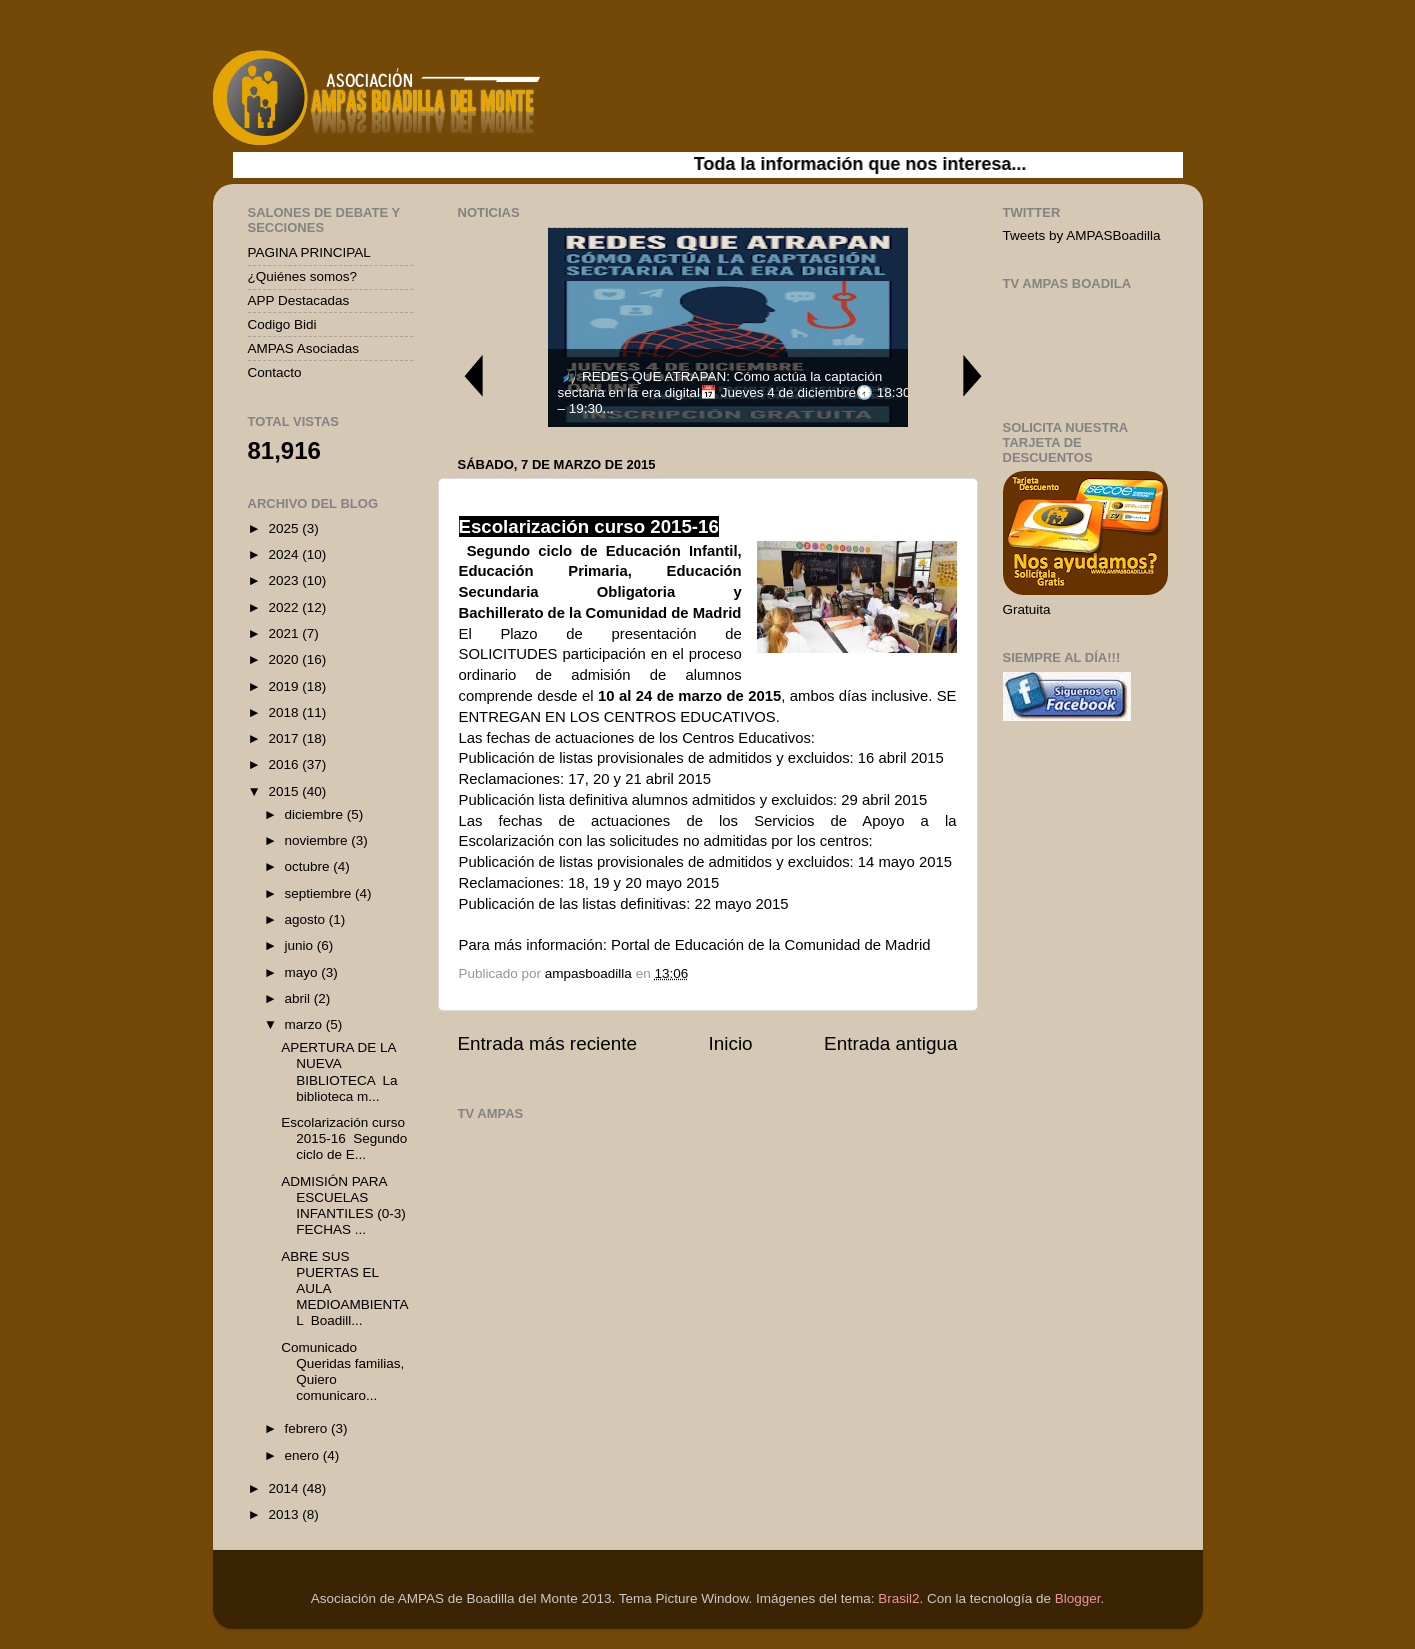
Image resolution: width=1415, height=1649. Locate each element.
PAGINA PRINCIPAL (309, 252)
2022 (285, 607)
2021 (285, 633)
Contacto (275, 372)
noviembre (318, 840)
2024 (285, 554)
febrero (308, 1428)
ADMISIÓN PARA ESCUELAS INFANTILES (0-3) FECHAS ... (343, 1206)
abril (299, 998)
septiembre (320, 893)
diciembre (316, 814)
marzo (305, 1024)
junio (301, 945)
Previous (473, 375)
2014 (285, 1488)
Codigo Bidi (282, 324)
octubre (309, 866)
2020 (285, 659)
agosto (307, 919)
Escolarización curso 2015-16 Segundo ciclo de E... (344, 1138)
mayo (303, 972)
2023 (285, 580)
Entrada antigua (890, 1043)
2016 (285, 764)
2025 (285, 528)
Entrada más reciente (548, 1043)
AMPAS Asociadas (304, 348)
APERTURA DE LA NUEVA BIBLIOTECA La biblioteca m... (339, 1072)
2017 (285, 738)
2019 (285, 686)
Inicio (731, 1043)
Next (973, 375)
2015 (285, 791)
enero (304, 1455)
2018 (285, 712)
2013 (285, 1514)
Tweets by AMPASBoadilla (1082, 235)
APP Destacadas (299, 300)
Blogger (1078, 1598)
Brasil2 (898, 1598)
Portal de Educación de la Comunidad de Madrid (768, 945)
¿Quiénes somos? (303, 276)
